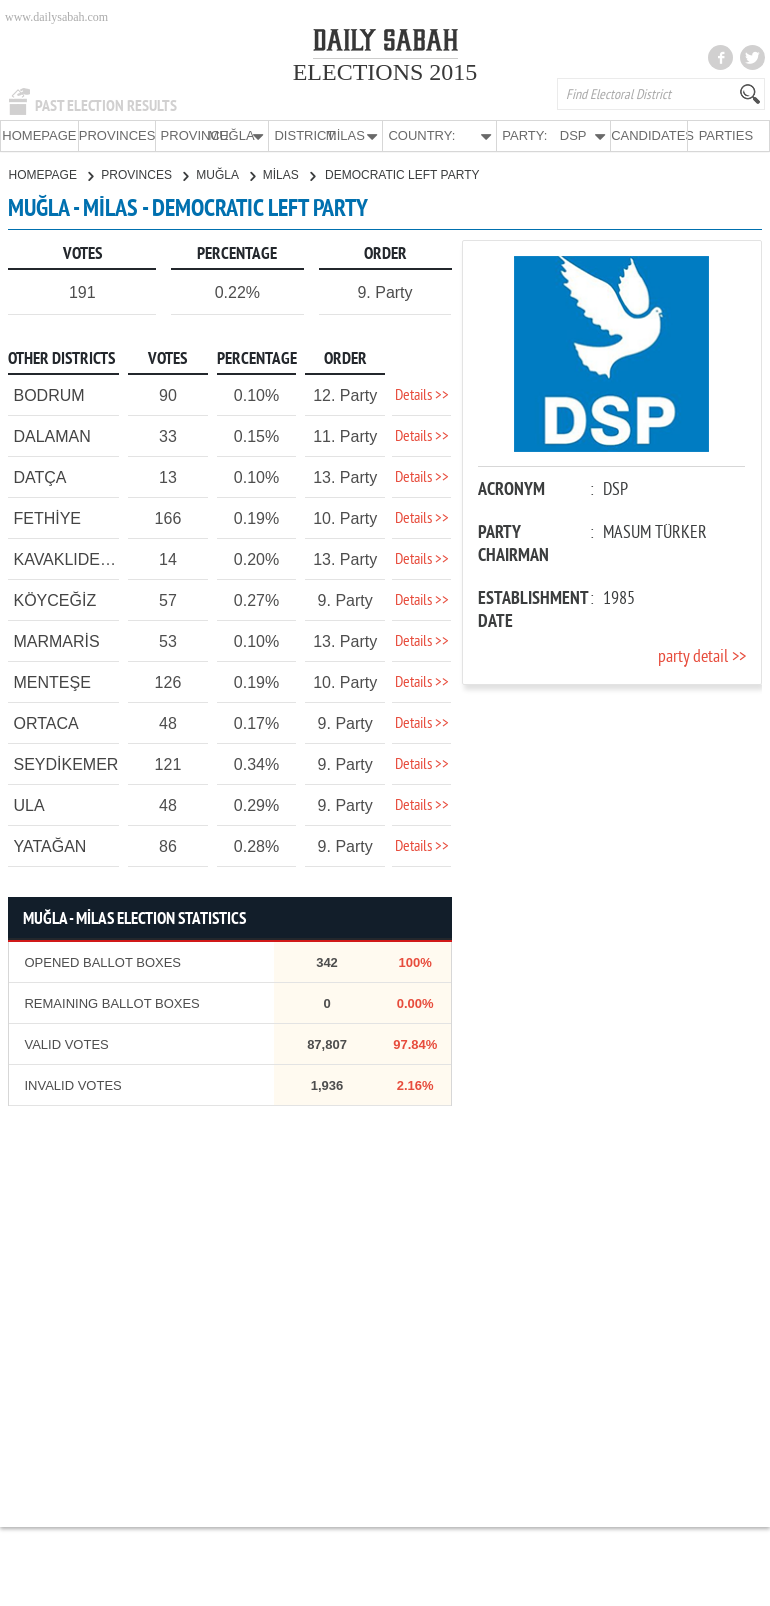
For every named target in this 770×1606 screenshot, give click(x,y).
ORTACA (45, 722)
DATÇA (39, 476)
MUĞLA (225, 174)
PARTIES (726, 135)
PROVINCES (117, 135)
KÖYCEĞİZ (54, 599)
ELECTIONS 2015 (385, 72)
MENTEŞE (51, 681)
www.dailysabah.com (56, 17)
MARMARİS (56, 640)
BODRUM (48, 394)
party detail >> (702, 656)
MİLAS (289, 174)
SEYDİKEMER (65, 763)
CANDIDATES (649, 135)
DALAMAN (51, 435)
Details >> (422, 395)
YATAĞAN (49, 845)
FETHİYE (47, 517)
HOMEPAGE (39, 135)
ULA (28, 804)
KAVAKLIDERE (67, 558)
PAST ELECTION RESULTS (106, 106)
